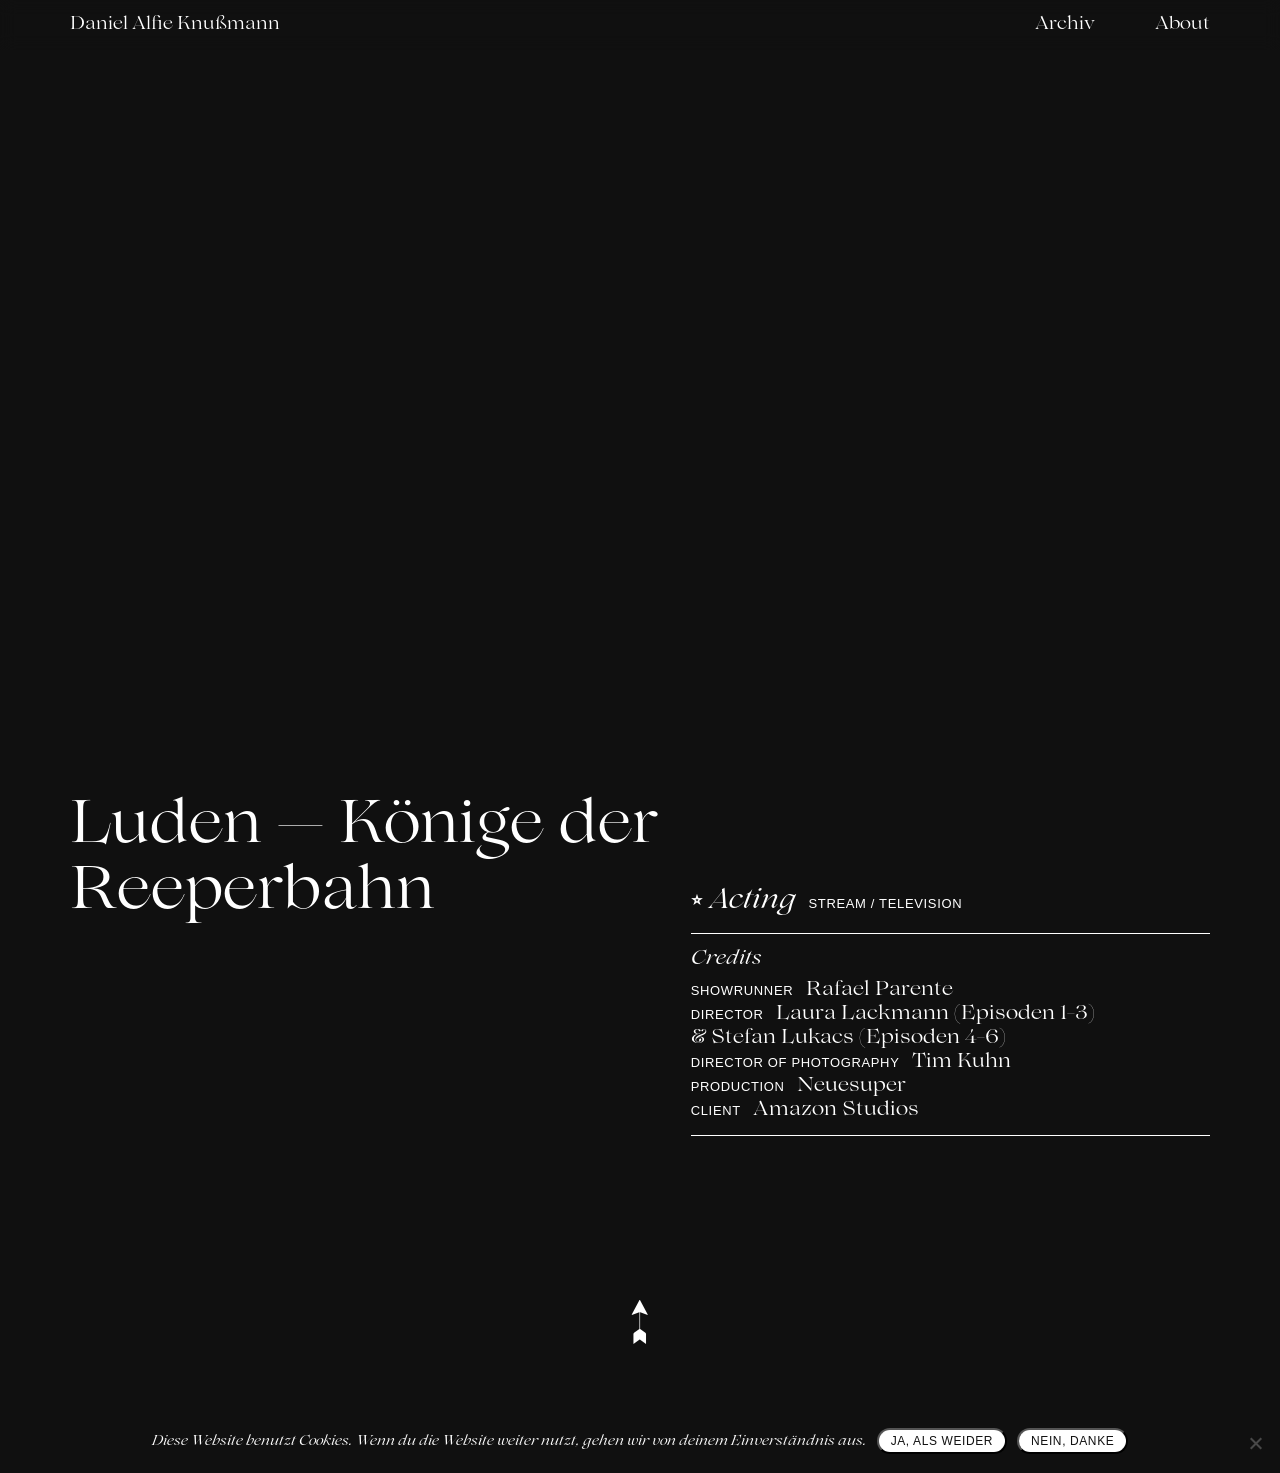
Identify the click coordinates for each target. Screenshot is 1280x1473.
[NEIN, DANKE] (1255, 1443)
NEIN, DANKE (1072, 1441)
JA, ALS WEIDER (942, 1441)
